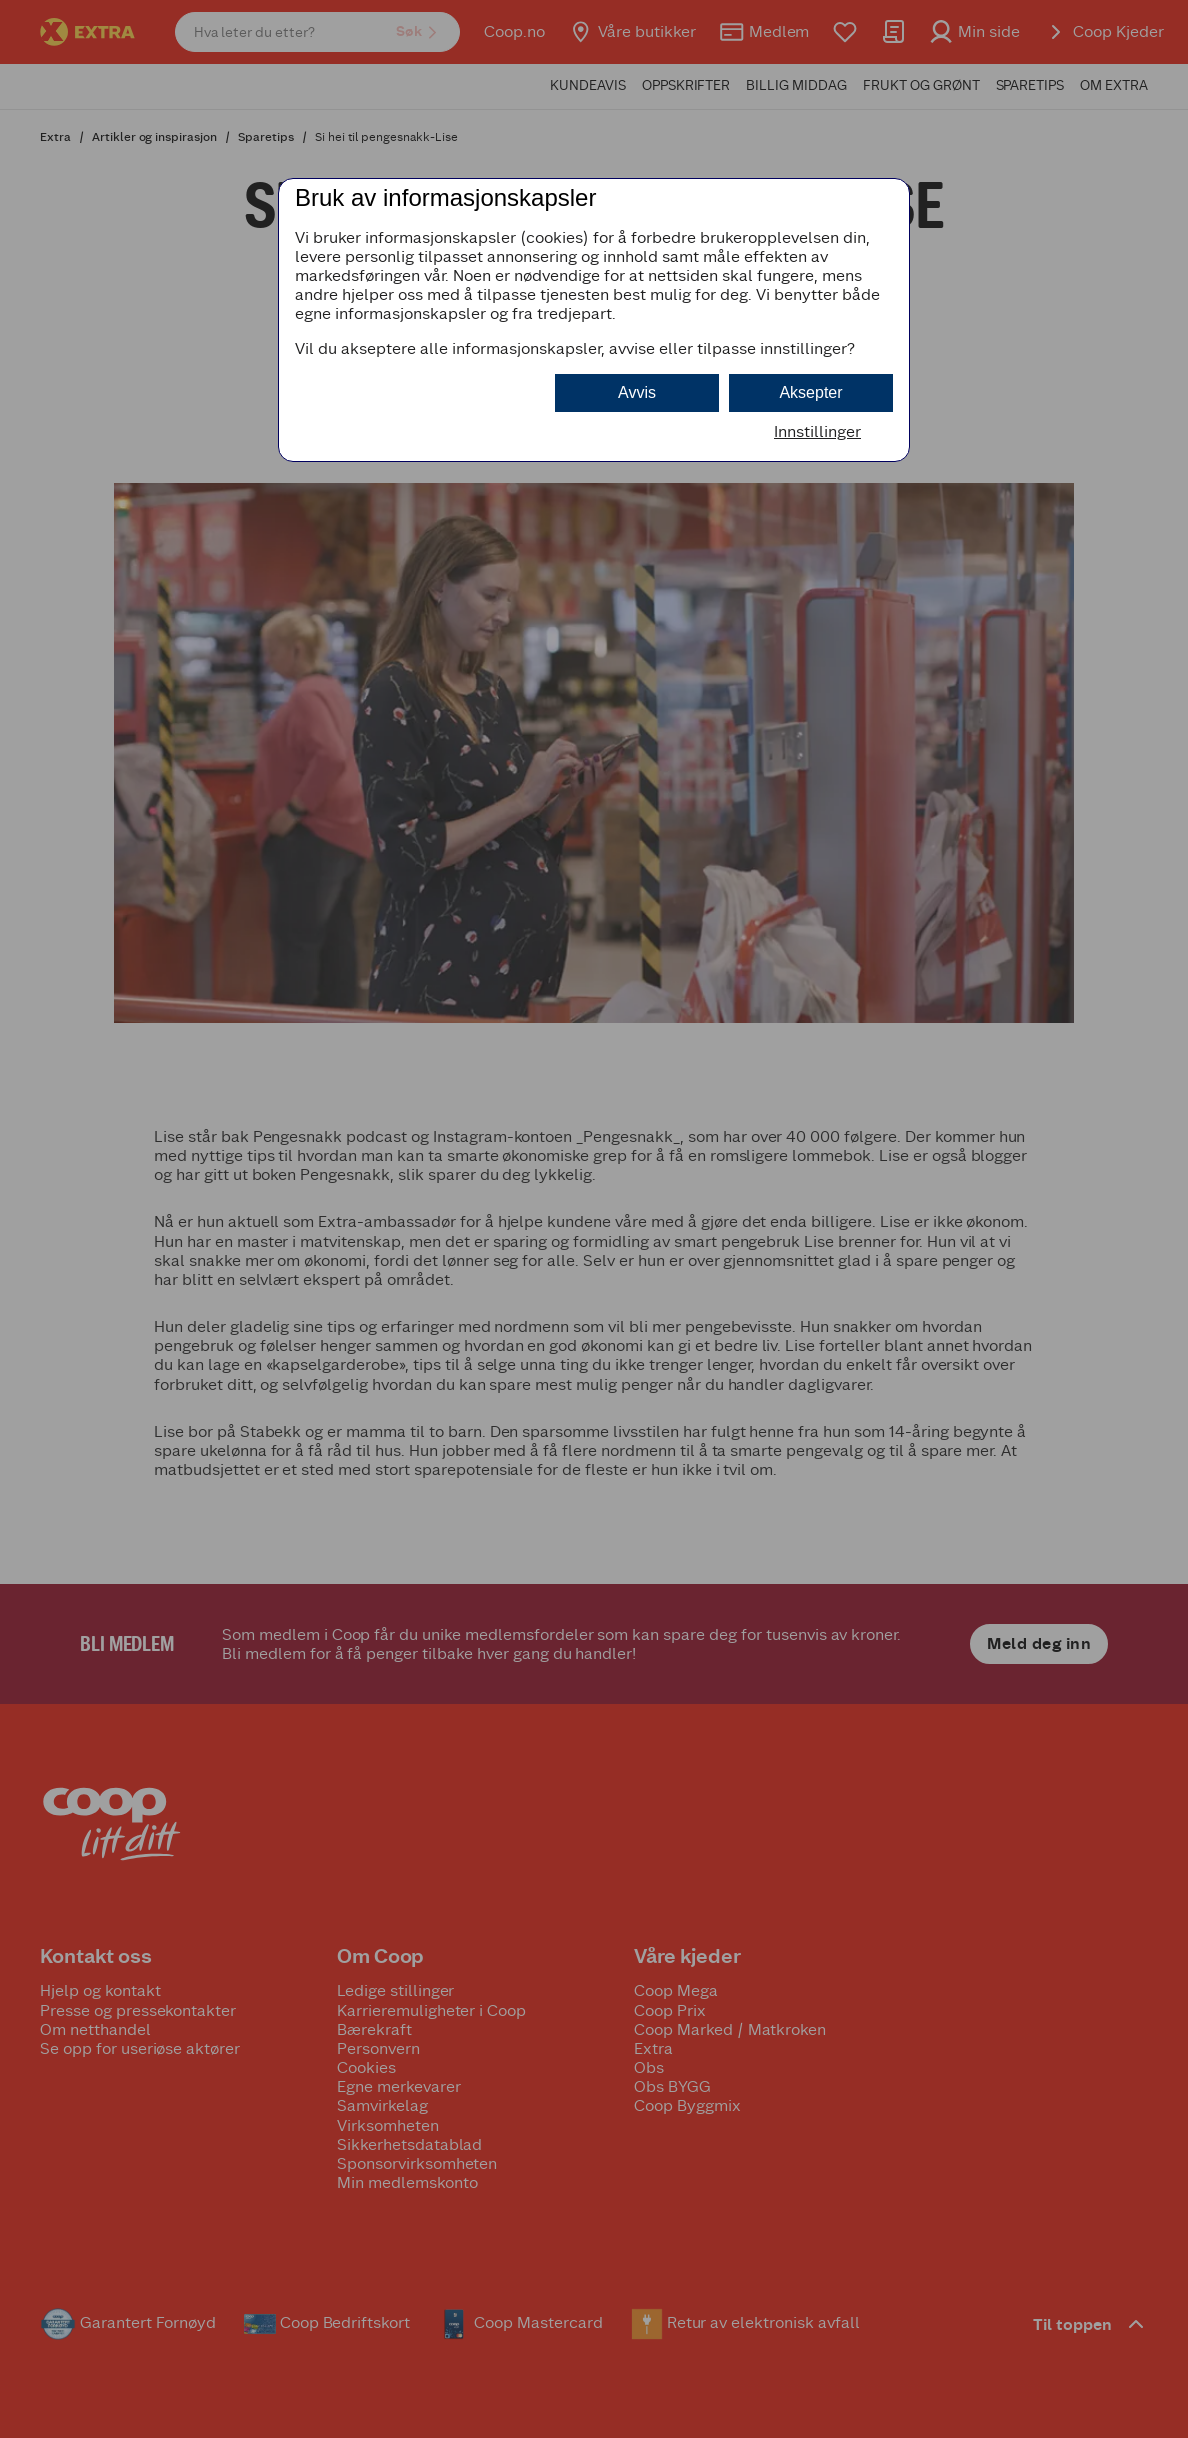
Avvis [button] (637, 392)
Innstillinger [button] (817, 431)
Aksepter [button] (810, 392)
